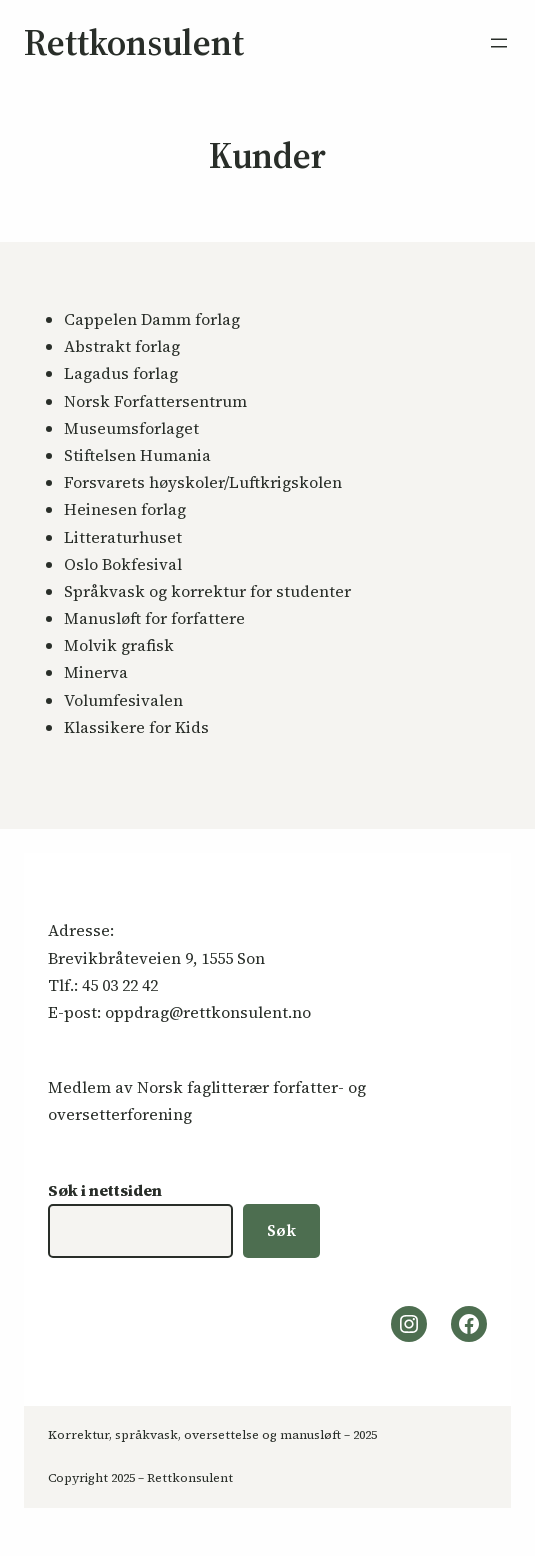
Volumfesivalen (123, 700)
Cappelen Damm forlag (152, 319)
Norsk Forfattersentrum (155, 401)
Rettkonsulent (134, 42)
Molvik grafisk (119, 645)
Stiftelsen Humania (137, 455)
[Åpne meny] (499, 43)
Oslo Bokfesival (123, 564)
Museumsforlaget (131, 428)
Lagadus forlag (121, 373)
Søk (281, 1230)
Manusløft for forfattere (154, 618)
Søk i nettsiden (105, 1190)
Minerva (96, 672)
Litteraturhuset (123, 537)
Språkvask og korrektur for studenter (207, 591)
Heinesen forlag (125, 509)
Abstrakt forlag (122, 346)
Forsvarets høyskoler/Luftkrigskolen (203, 482)
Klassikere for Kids (136, 727)
